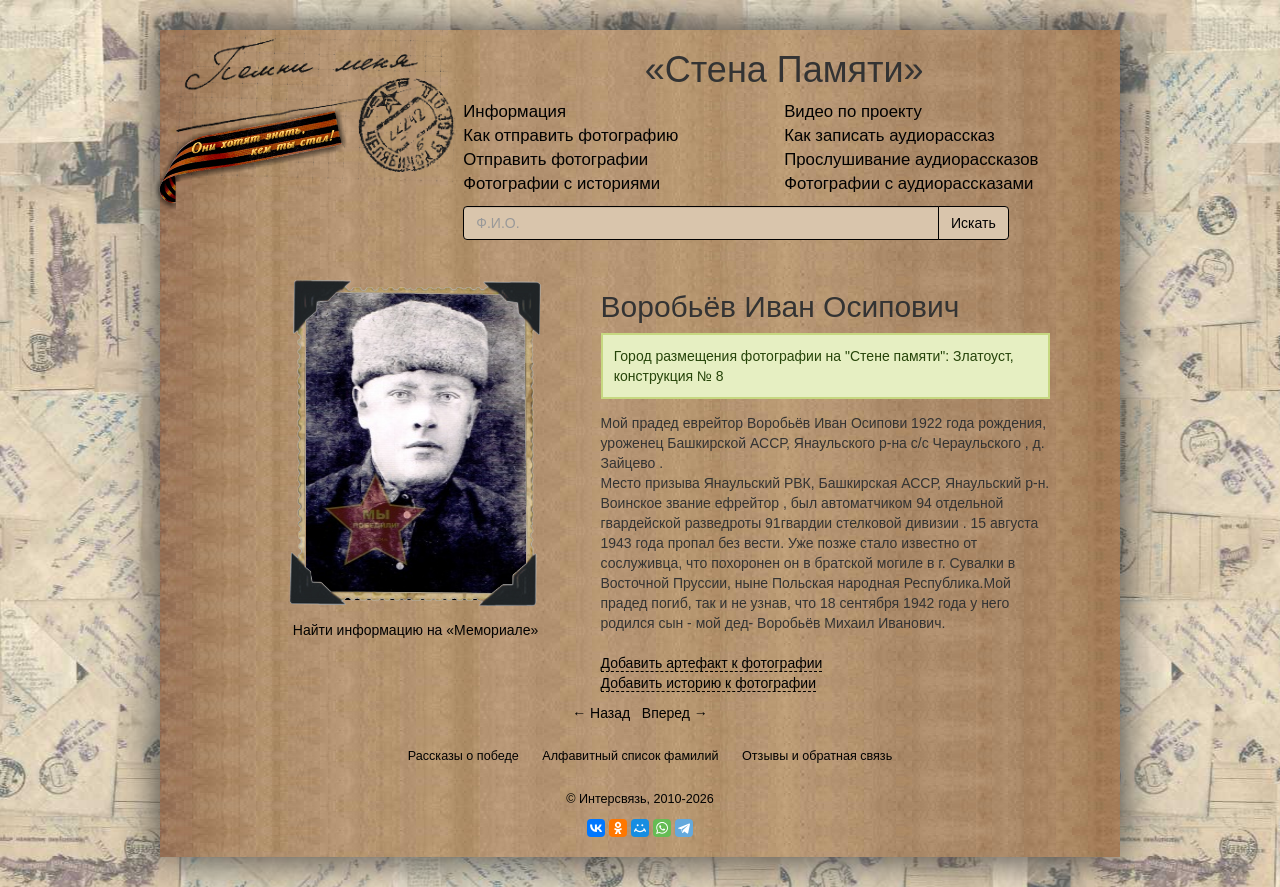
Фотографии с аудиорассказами (908, 183)
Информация (514, 111)
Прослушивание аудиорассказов (911, 159)
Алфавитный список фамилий (630, 756)
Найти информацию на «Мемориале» (415, 630)
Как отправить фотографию (570, 135)
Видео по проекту (853, 111)
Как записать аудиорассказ (889, 135)
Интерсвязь (613, 799)
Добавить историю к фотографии (709, 683)
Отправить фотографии (555, 159)
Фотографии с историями (561, 183)
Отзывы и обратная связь (817, 756)
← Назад (601, 713)
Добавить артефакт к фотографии (712, 663)
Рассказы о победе (463, 756)
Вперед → (675, 713)
